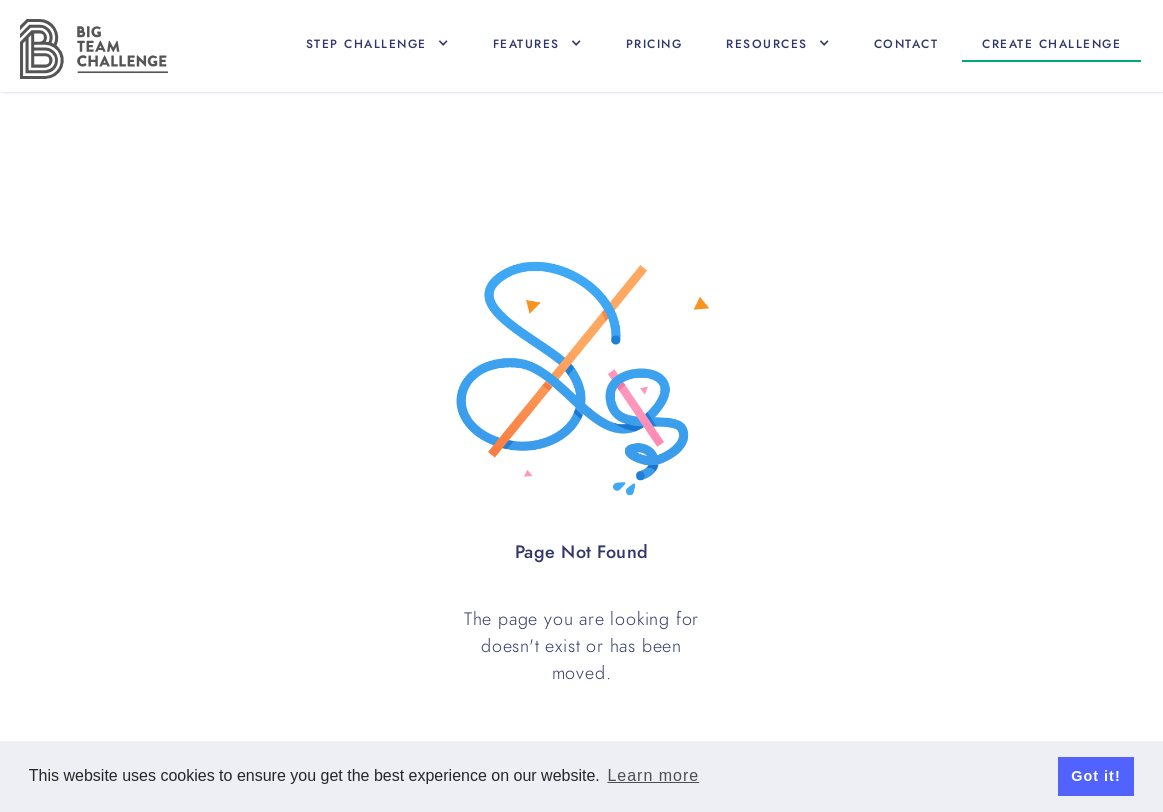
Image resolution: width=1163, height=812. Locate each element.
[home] (94, 49)
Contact (906, 44)
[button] (377, 44)
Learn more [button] (653, 775)
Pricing (654, 44)
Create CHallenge (1051, 44)
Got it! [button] (1095, 776)
